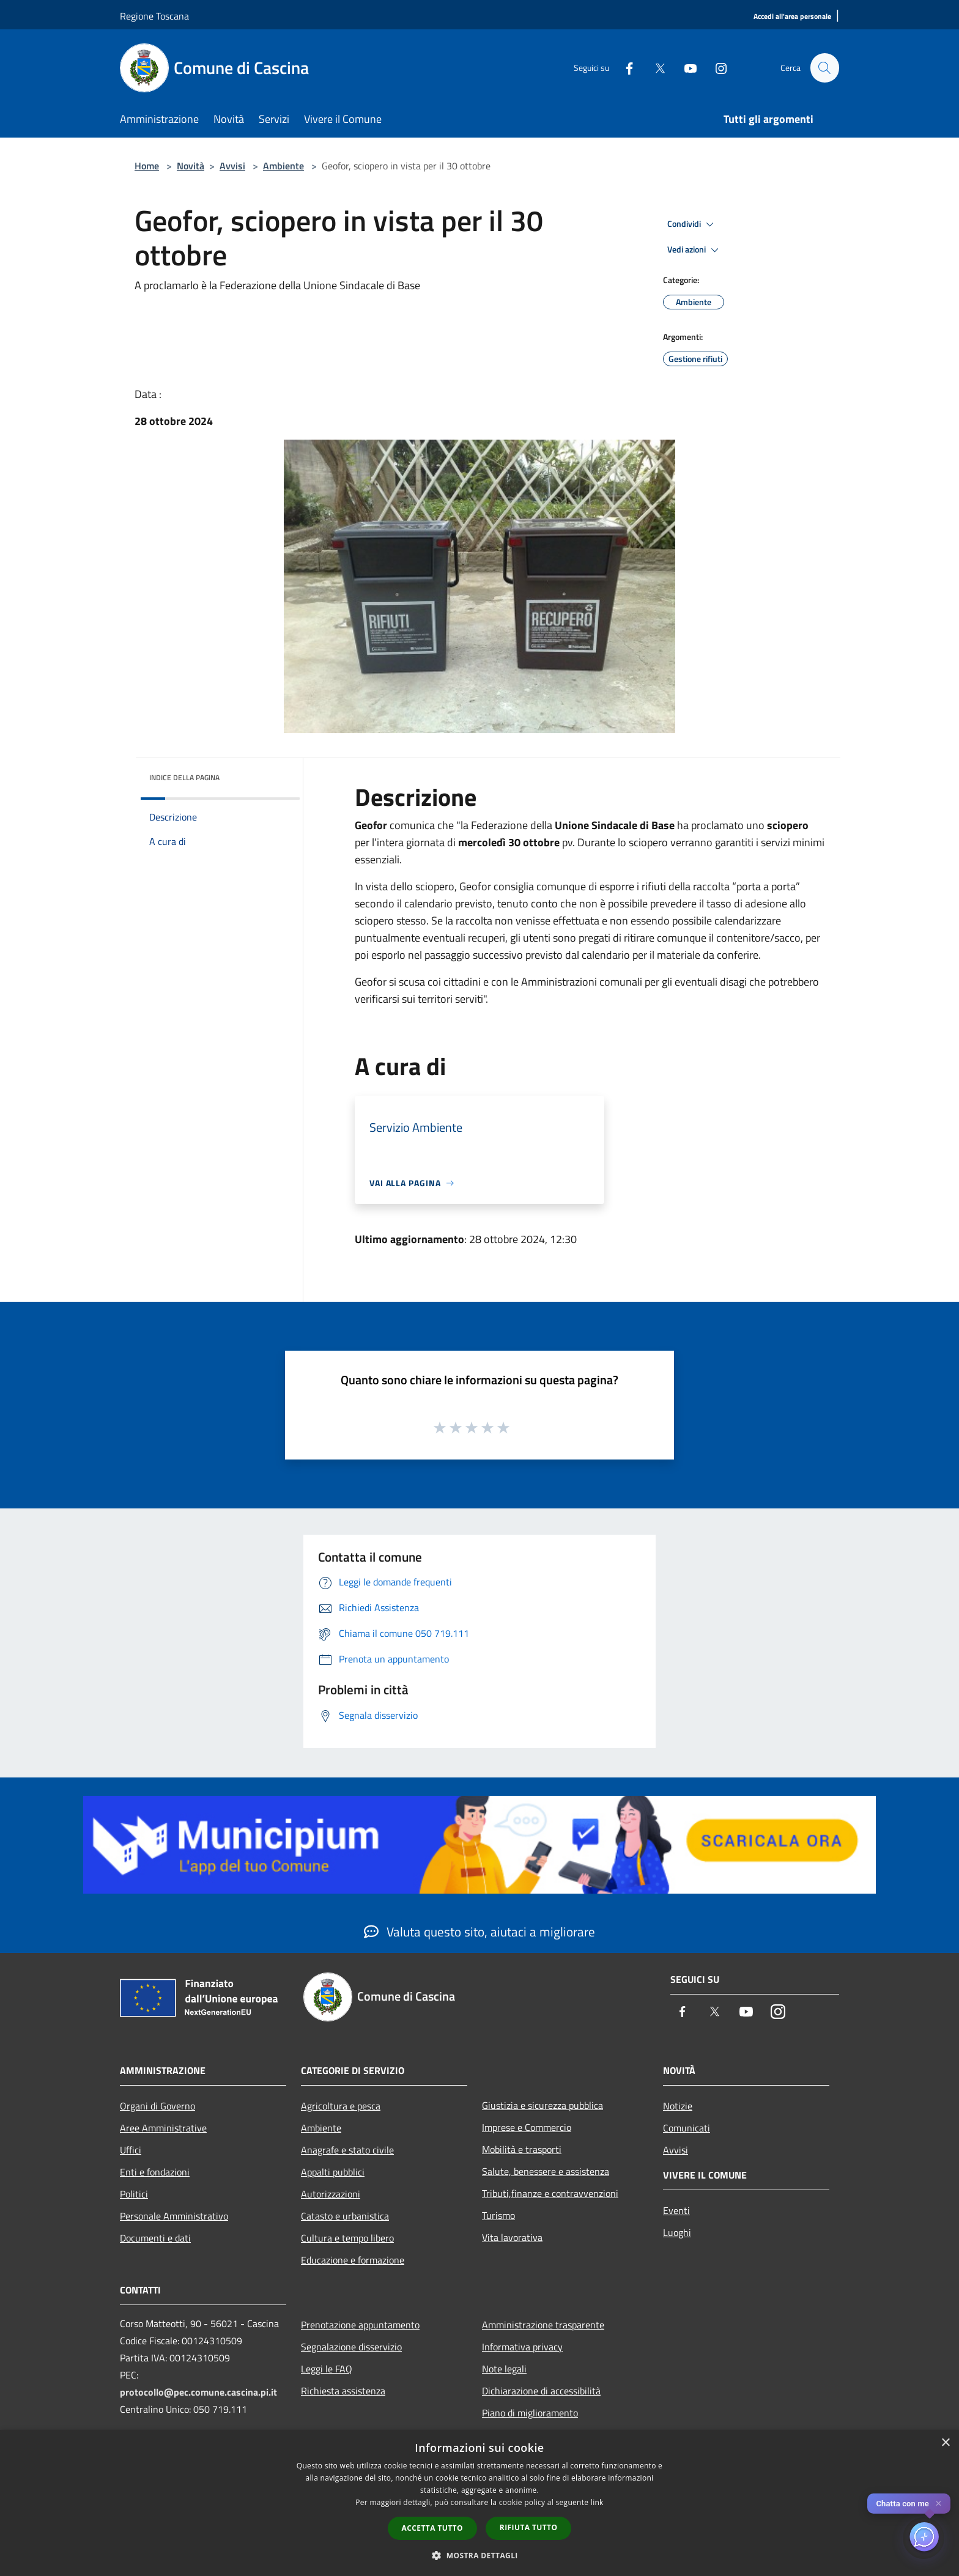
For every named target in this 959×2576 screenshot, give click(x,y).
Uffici (130, 2149)
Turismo (498, 2215)
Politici (134, 2194)
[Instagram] (715, 67)
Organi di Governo (157, 2105)
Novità (190, 165)
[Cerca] (824, 68)
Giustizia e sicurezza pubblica (542, 2105)
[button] (479, 2555)
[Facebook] (624, 67)
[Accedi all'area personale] (792, 17)
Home (147, 165)
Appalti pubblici (333, 2172)
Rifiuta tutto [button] (529, 2527)
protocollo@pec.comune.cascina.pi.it (198, 2392)
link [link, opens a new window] (597, 2502)
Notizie (677, 2105)
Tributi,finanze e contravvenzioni (550, 2193)
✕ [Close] (938, 2504)
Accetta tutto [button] (432, 2528)
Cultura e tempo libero (347, 2238)
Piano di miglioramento (530, 2412)
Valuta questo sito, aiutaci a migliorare (479, 1931)
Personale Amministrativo (174, 2216)
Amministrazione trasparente (543, 2324)
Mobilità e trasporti (521, 2149)
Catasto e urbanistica (345, 2216)
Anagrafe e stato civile (347, 2149)
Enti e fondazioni (155, 2172)
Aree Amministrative (163, 2127)
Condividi (692, 224)
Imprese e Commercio (526, 2127)
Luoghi (677, 2232)
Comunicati (686, 2127)
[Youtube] (685, 67)
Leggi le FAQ (326, 2368)
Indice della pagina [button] (184, 777)
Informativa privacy (522, 2346)
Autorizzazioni (330, 2194)
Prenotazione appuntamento (360, 2324)
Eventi (676, 2210)
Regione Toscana (154, 16)
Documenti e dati (155, 2238)
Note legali (504, 2368)
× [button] (945, 2443)
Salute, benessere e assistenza (545, 2171)
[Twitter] (654, 67)
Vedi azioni (694, 250)
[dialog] (479, 2503)
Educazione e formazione (352, 2260)
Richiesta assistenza (343, 2390)
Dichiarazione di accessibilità (541, 2390)
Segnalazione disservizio (351, 2346)
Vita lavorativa (512, 2237)
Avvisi (232, 165)
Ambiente (283, 165)
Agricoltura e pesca (340, 2105)
